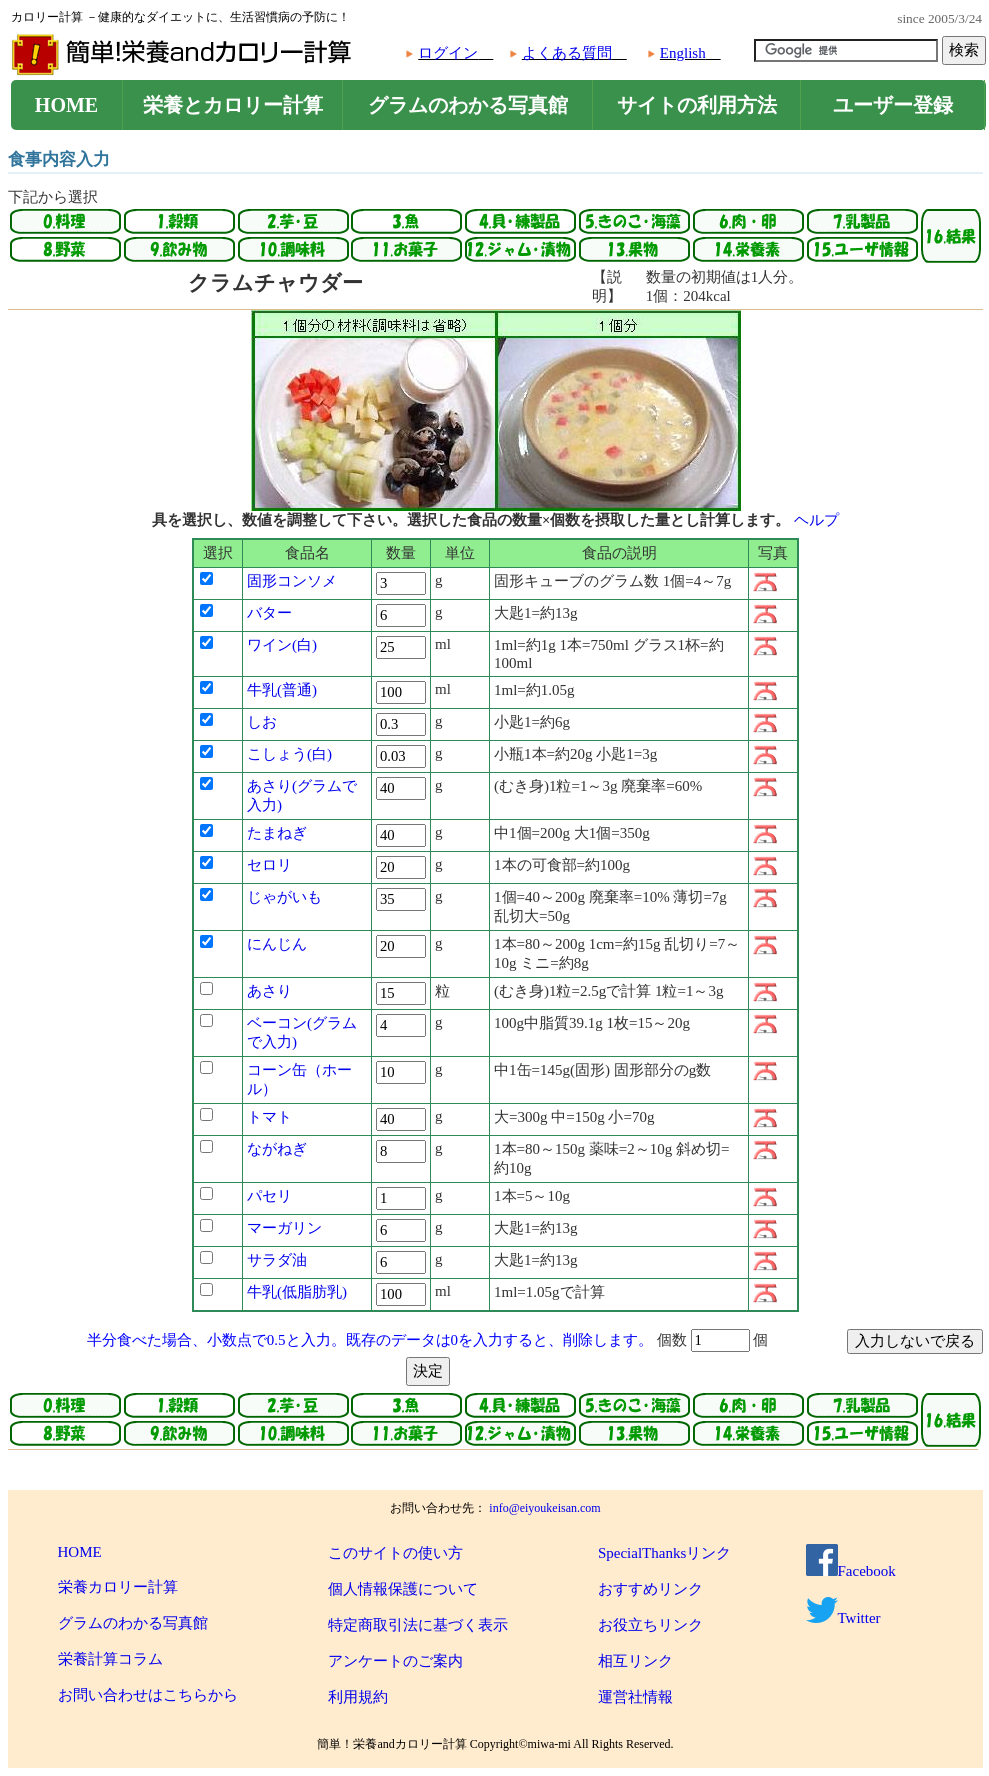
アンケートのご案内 (395, 1661)
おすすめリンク (650, 1589)
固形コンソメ (292, 581)
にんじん (277, 944)
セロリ (269, 865)
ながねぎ (277, 1149)
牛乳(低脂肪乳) (297, 1292)
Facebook (851, 1571)
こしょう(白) (289, 754)
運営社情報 (635, 1697)
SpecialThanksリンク (664, 1553)
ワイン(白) (282, 645)
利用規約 (358, 1697)
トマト (269, 1117)
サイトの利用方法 (697, 105)
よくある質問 (567, 53)
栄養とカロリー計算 (233, 105)
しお (262, 722)
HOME (66, 105)
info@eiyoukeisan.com (544, 1508)
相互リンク (635, 1661)
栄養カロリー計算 (118, 1587)
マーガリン (284, 1228)
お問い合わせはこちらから (148, 1695)
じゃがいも (284, 897)
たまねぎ (277, 833)
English (683, 53)
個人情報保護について (403, 1589)
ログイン (448, 53)
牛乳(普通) (282, 690)
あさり (269, 991)
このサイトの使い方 (395, 1553)
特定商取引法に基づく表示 (418, 1625)
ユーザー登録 (893, 105)
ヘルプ (816, 520)
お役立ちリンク (650, 1625)
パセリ (269, 1196)
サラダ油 (277, 1260)
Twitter (843, 1618)
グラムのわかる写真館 (468, 105)
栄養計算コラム (110, 1659)
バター (269, 613)
